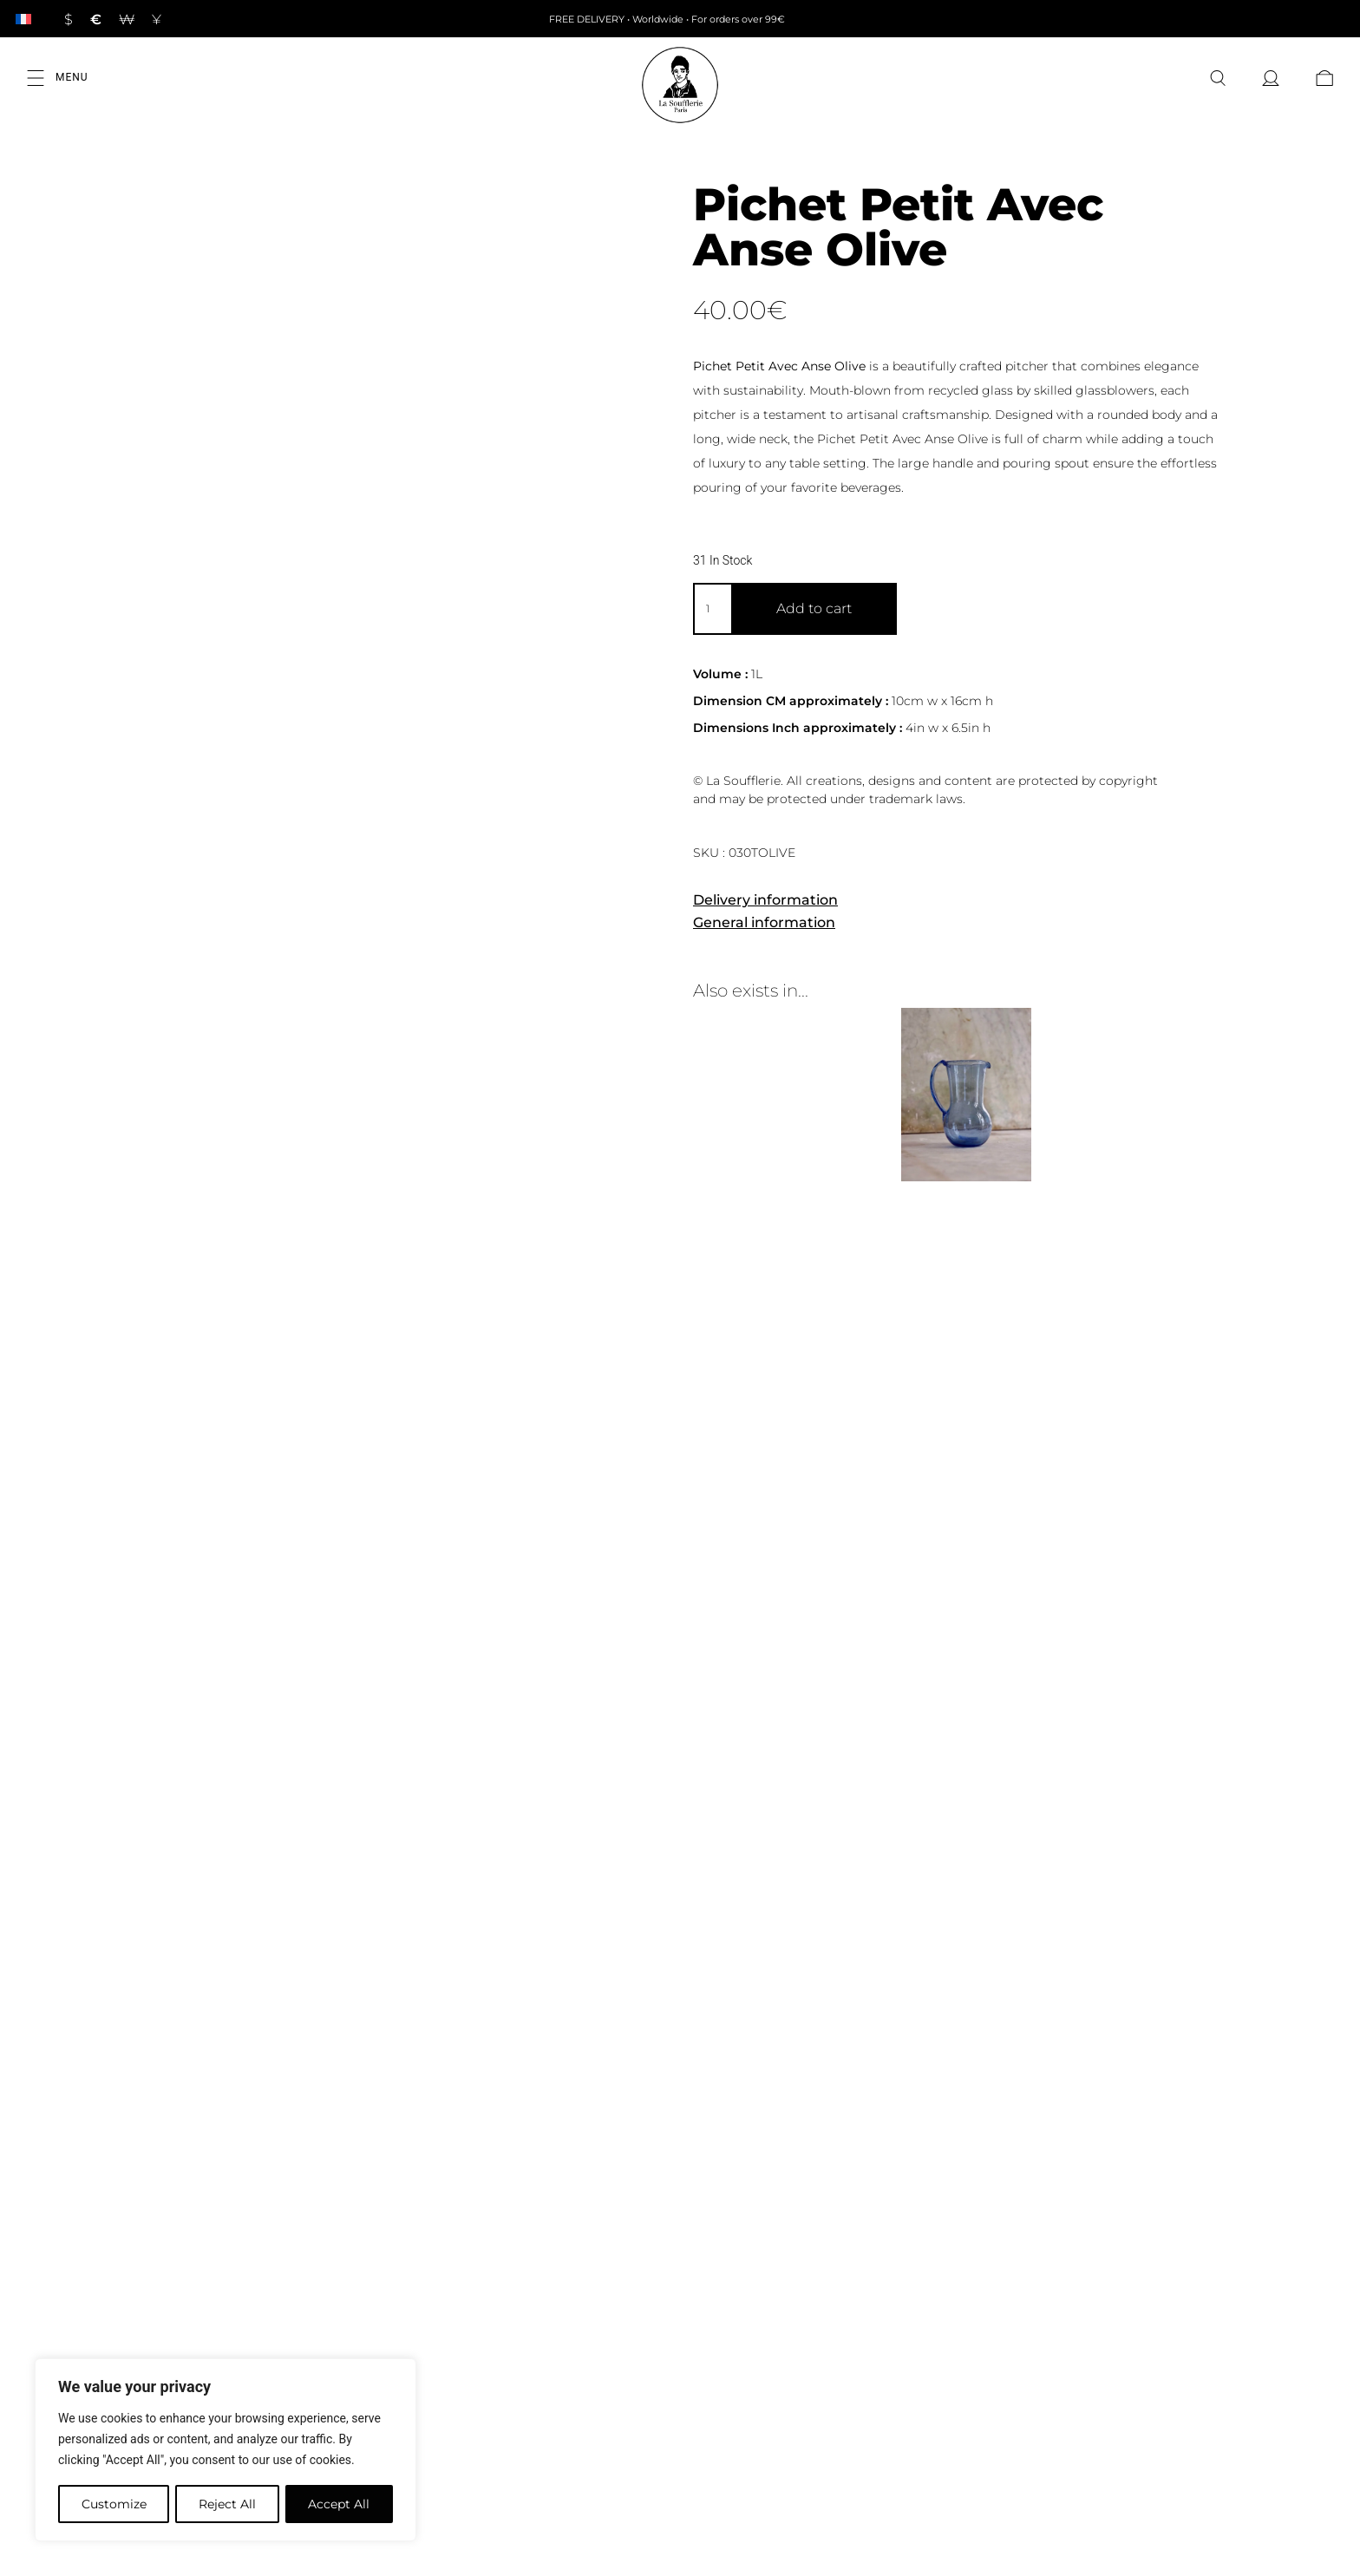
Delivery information (765, 900)
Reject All (227, 2504)
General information (764, 922)
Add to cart (814, 608)
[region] (225, 2450)
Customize (113, 2504)
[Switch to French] (23, 18)
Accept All (339, 2504)
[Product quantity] (712, 609)
